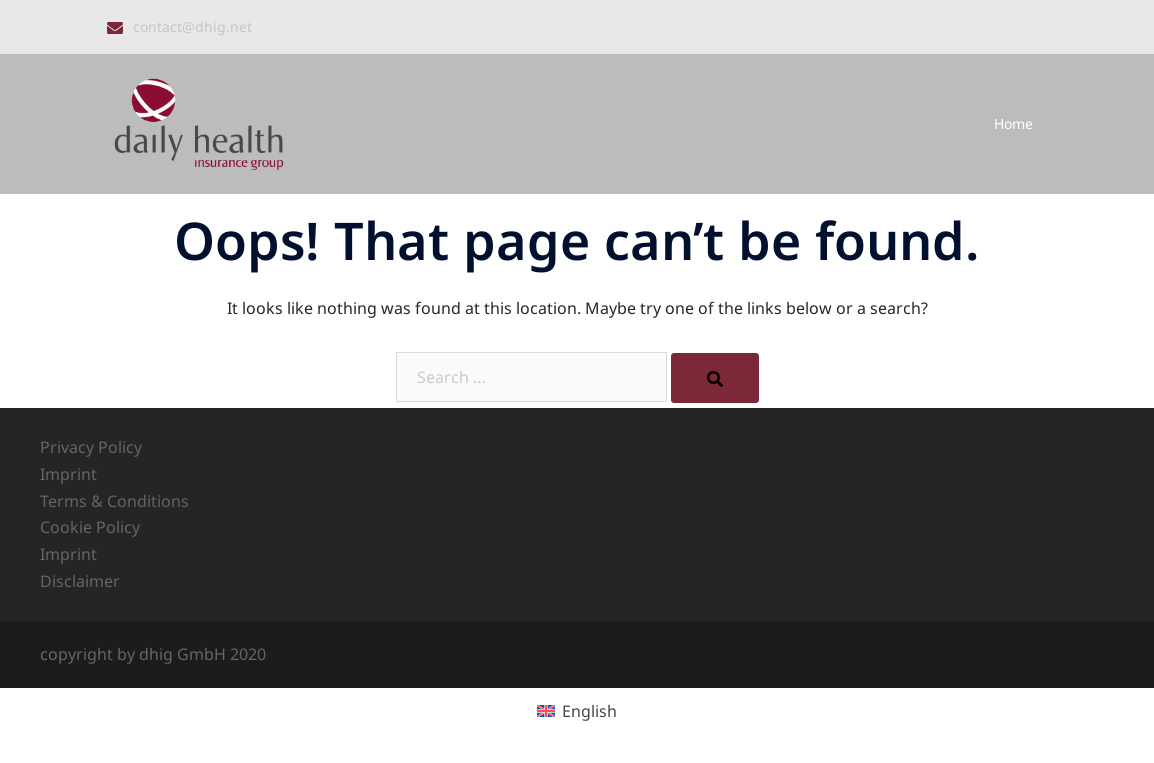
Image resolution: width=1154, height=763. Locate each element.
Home (1013, 123)
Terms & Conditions (114, 501)
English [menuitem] (589, 711)
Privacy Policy (91, 447)
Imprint (68, 474)
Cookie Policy (90, 527)
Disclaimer (80, 581)
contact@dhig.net (192, 26)
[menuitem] (576, 710)
